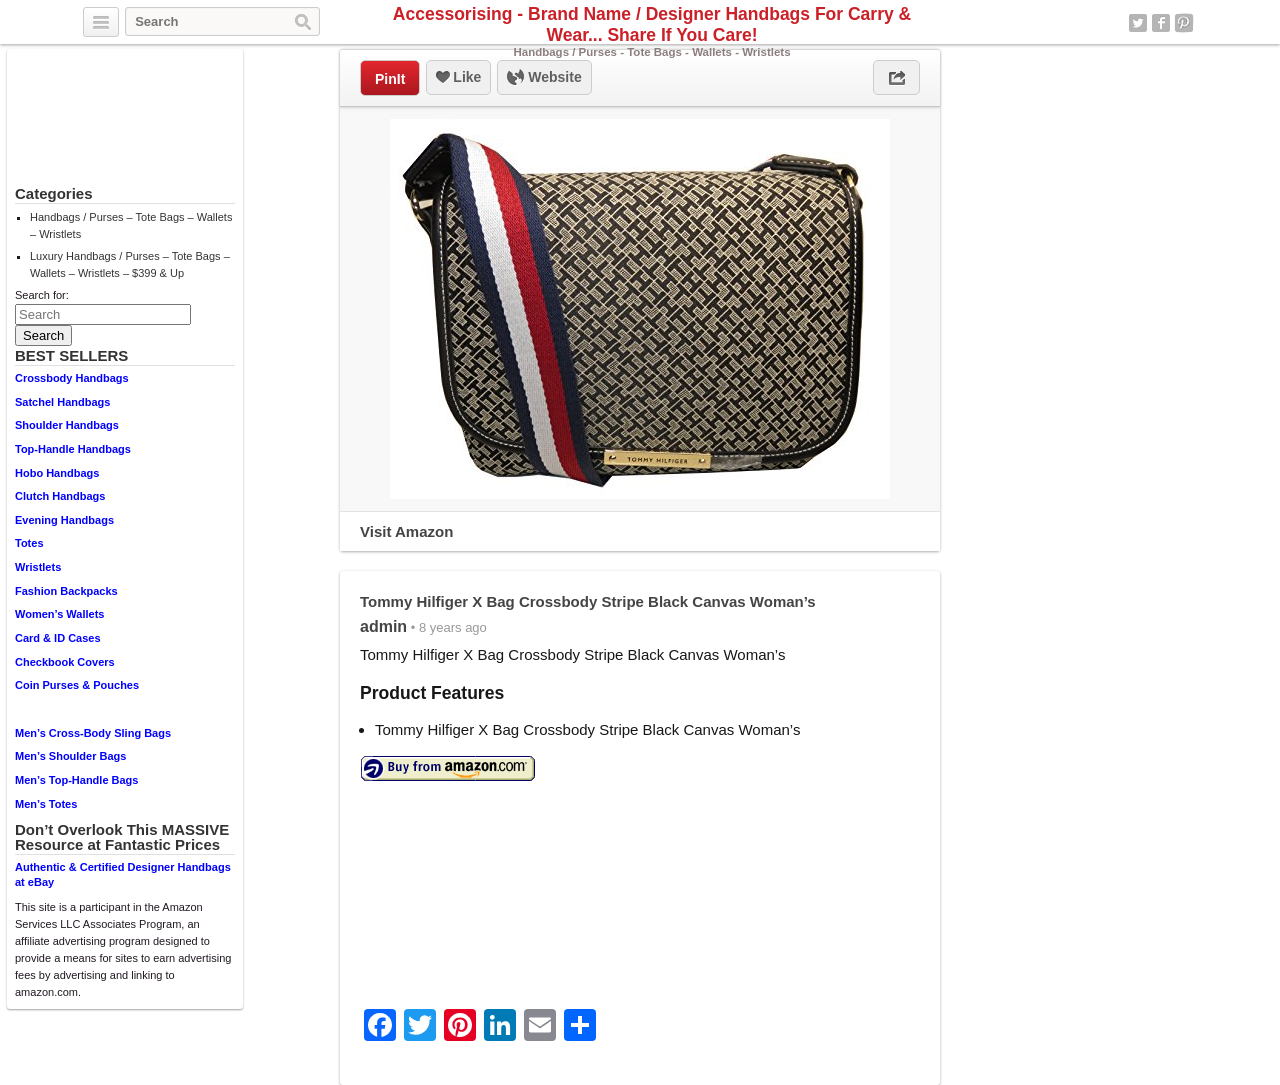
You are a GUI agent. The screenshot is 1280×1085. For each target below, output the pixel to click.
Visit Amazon (406, 531)
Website (544, 78)
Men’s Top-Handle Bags (76, 780)
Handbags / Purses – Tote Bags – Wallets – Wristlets (131, 225)
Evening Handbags (64, 520)
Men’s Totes (46, 804)
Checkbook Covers (65, 662)
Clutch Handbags (60, 496)
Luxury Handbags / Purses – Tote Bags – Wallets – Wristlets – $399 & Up (130, 264)
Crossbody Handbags (72, 378)
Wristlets (38, 567)
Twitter (1138, 23)
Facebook (1161, 23)
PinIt (390, 79)
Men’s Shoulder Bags (70, 756)
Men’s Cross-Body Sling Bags (93, 733)
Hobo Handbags (57, 473)
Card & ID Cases (58, 638)
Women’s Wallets (59, 614)
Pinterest (1184, 23)
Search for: (42, 295)
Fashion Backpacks (66, 591)
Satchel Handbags (62, 402)
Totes (29, 543)
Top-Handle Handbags (73, 449)
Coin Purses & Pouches (77, 685)
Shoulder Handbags (67, 425)
